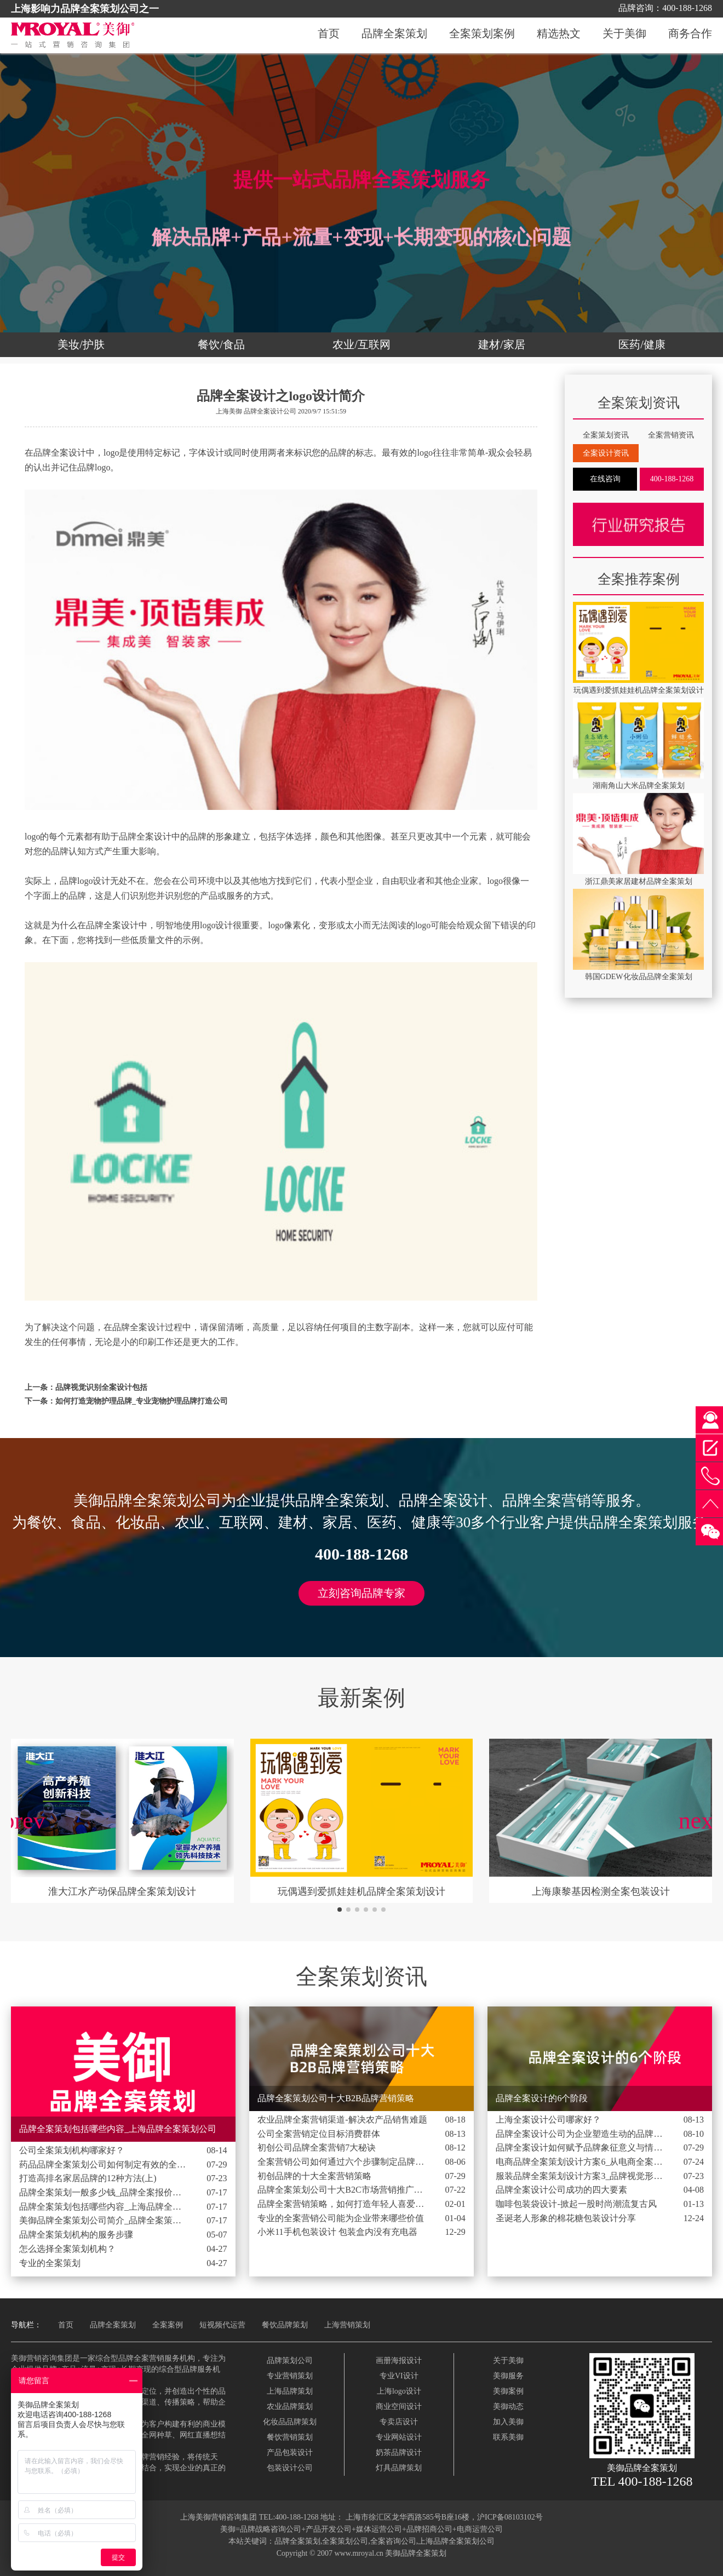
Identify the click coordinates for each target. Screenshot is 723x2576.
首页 (329, 33)
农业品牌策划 (290, 2406)
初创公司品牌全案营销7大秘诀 (316, 2147)
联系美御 (508, 2437)
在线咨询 (605, 479)
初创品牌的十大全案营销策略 (314, 2176)
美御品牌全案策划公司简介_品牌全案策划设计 (104, 2220)
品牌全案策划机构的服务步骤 (76, 2234)
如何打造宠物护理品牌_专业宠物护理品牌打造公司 (141, 1401)
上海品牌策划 (290, 2391)
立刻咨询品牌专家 (361, 1593)
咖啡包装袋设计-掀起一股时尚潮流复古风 (576, 2204)
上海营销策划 (347, 2325)
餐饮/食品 (221, 344)
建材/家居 (501, 344)
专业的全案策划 (50, 2263)
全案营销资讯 (671, 435)
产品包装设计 (290, 2452)
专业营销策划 (290, 2376)
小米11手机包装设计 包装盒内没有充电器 (337, 2231)
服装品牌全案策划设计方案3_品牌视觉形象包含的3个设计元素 (581, 2176)
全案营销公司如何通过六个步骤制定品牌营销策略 (342, 2161)
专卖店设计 (399, 2422)
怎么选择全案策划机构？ (67, 2248)
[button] (339, 1909)
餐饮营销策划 (290, 2437)
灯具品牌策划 (399, 2468)
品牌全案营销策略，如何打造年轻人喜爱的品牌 (342, 2204)
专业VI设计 (399, 2376)
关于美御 (624, 33)
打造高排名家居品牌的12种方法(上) (88, 2178)
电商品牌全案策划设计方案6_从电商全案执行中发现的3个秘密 (581, 2161)
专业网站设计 (399, 2437)
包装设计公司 (290, 2468)
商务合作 (690, 33)
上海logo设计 (399, 2391)
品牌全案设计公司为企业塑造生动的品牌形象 (581, 2133)
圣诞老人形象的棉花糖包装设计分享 (566, 2218)
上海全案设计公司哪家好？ (548, 2119)
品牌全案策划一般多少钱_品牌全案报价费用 (104, 2192)
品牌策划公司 (290, 2360)
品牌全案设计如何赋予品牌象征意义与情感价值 (581, 2147)
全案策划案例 (482, 33)
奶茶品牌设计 (399, 2452)
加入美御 (508, 2422)
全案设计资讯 (606, 453)
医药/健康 (641, 344)
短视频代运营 (222, 2325)
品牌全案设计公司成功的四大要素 (561, 2189)
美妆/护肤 (81, 344)
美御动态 (508, 2406)
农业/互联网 (361, 344)
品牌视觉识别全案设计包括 (101, 1387)
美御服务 (508, 2376)
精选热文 (559, 33)
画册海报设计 (399, 2360)
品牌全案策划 (394, 33)
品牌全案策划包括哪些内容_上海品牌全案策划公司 (104, 2206)
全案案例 (167, 2325)
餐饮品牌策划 (285, 2325)
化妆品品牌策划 (290, 2422)
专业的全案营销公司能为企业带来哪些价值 (340, 2218)
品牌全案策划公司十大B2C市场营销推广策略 (342, 2189)
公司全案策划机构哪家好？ (71, 2150)
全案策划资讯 (606, 435)
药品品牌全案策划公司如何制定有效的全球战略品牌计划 (104, 2164)
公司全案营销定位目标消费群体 (318, 2133)
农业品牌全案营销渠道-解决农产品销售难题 (342, 2119)
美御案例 (508, 2391)
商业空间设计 (399, 2406)
